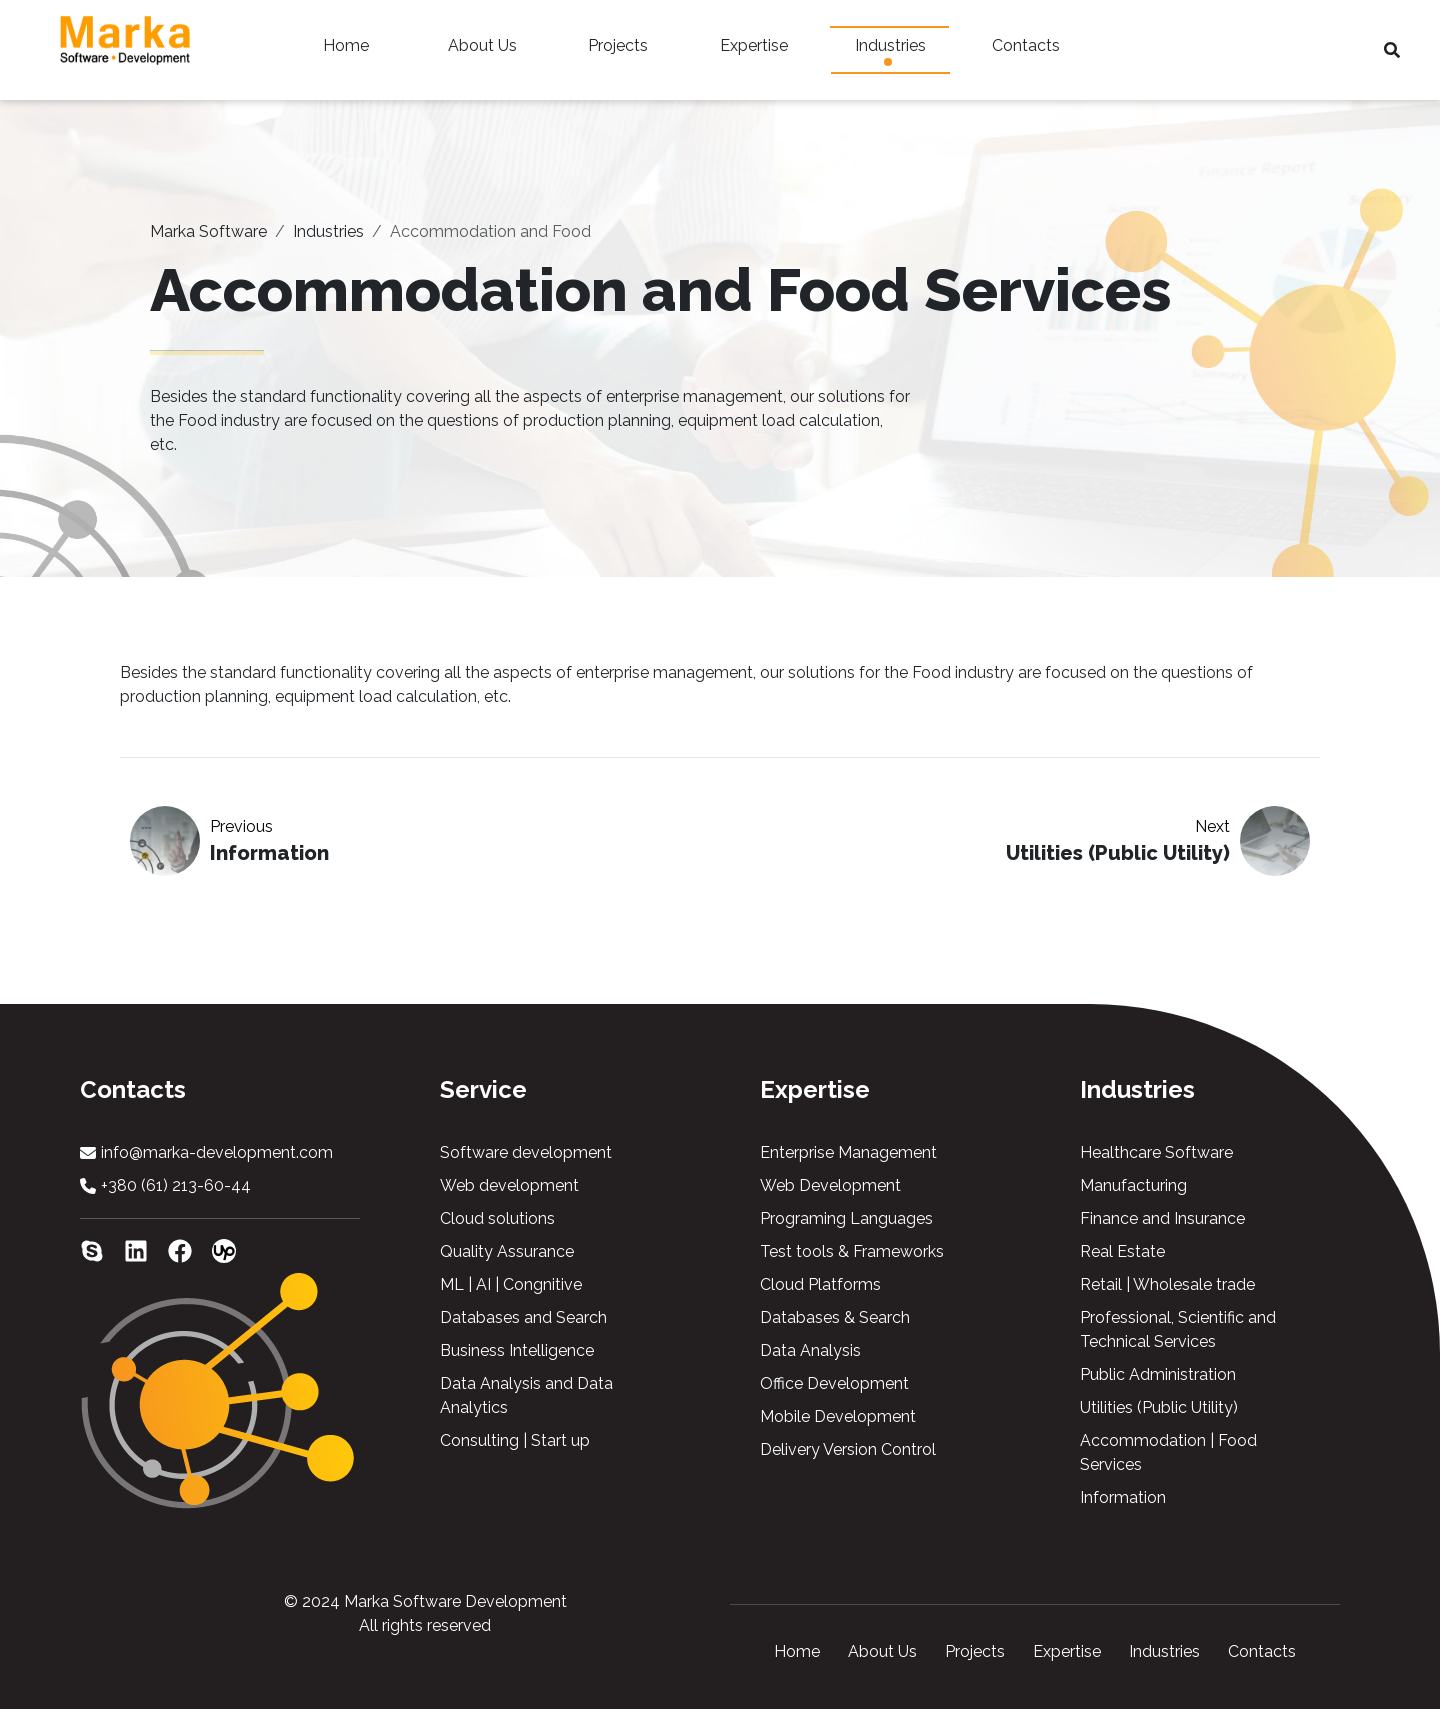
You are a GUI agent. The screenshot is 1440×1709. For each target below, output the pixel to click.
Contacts (1026, 51)
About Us (482, 51)
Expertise (754, 51)
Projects (618, 51)
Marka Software (208, 231)
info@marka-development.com (217, 1152)
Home (346, 51)
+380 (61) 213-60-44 (176, 1185)
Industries (890, 51)
